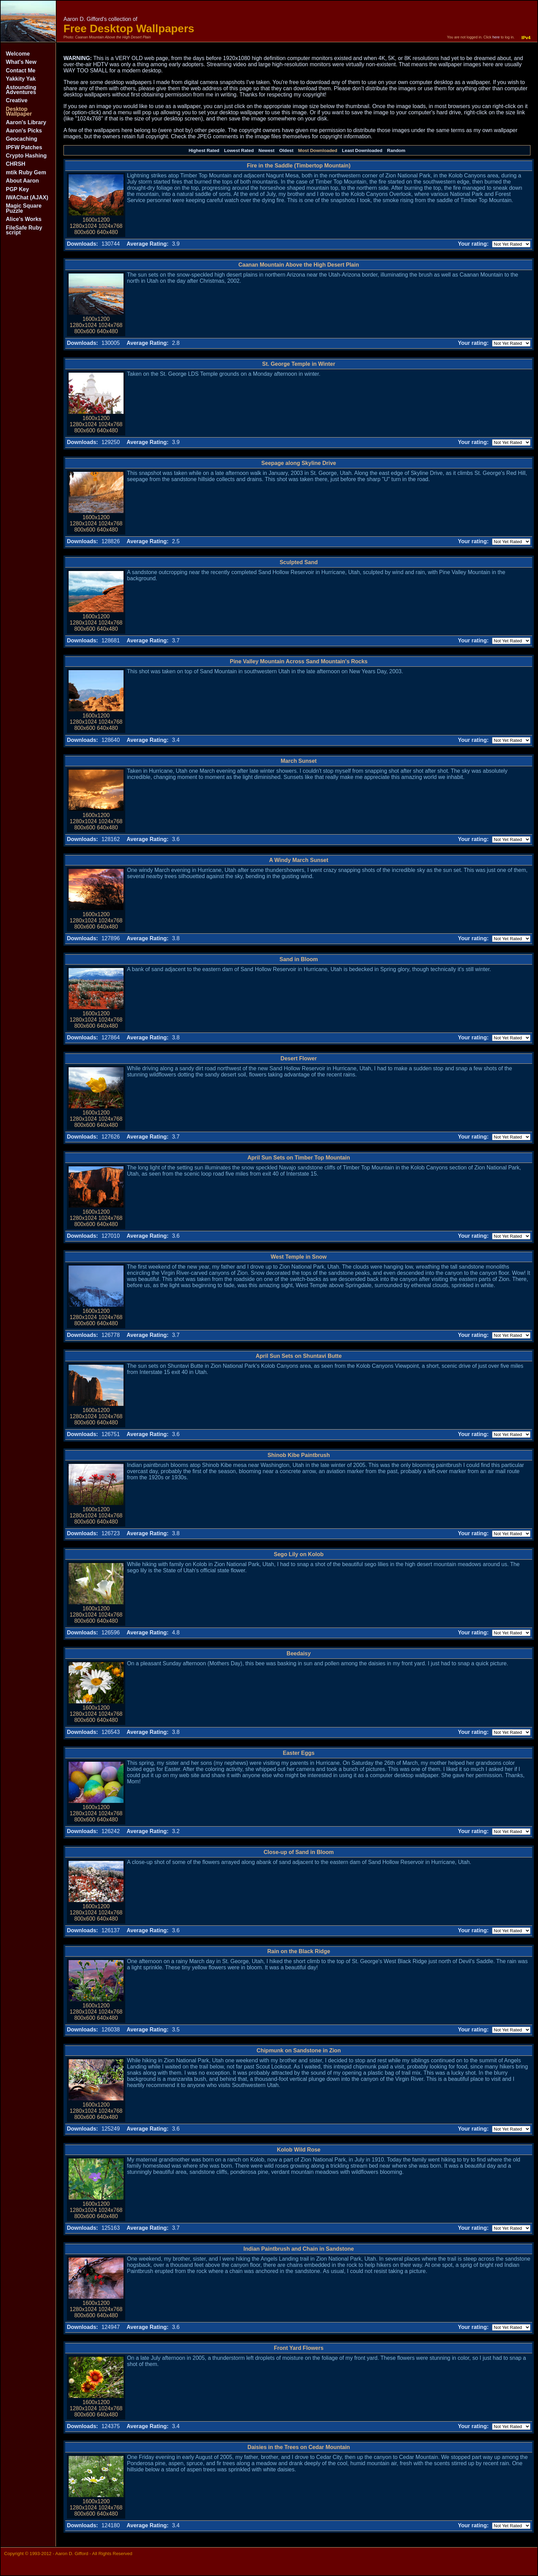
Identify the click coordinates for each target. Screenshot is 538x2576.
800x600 (84, 232)
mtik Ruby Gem (26, 172)
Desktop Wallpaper (19, 111)
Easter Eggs (298, 1753)
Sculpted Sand (299, 562)
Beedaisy (298, 1653)
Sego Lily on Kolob (299, 1554)
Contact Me (20, 70)
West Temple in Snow (299, 1257)
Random (396, 150)
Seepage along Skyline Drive (298, 463)
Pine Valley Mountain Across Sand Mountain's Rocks (299, 661)
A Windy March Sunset (298, 860)
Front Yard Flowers (299, 2348)
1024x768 (110, 226)
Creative (16, 100)
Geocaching (21, 139)
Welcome (18, 54)
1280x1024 (83, 226)
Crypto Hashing (26, 156)
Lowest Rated (239, 150)
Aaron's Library (26, 122)
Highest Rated (204, 150)
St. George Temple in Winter (298, 364)
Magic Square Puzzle (24, 208)
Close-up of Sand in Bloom (299, 1852)
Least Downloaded (362, 150)
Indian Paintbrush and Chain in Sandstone (299, 2249)
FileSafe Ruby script (24, 230)
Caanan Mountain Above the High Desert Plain (298, 265)
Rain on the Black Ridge (298, 1951)
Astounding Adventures (21, 89)
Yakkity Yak (21, 79)
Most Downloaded (317, 150)
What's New (21, 62)
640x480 (107, 232)
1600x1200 (95, 220)
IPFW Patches (24, 147)
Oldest (286, 150)
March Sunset (299, 761)
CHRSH (15, 164)
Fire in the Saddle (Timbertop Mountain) (299, 165)
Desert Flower (299, 1058)
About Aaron (22, 181)
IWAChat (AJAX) (27, 197)
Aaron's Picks (24, 130)
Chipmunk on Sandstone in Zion (299, 2050)
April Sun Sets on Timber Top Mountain (298, 1158)
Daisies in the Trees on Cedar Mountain (298, 2447)
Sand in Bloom (299, 959)
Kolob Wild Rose (298, 2150)
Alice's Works (24, 219)
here (496, 37)
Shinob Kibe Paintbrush (299, 1455)
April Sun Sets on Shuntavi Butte (299, 1356)
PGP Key (17, 189)
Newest (266, 150)
